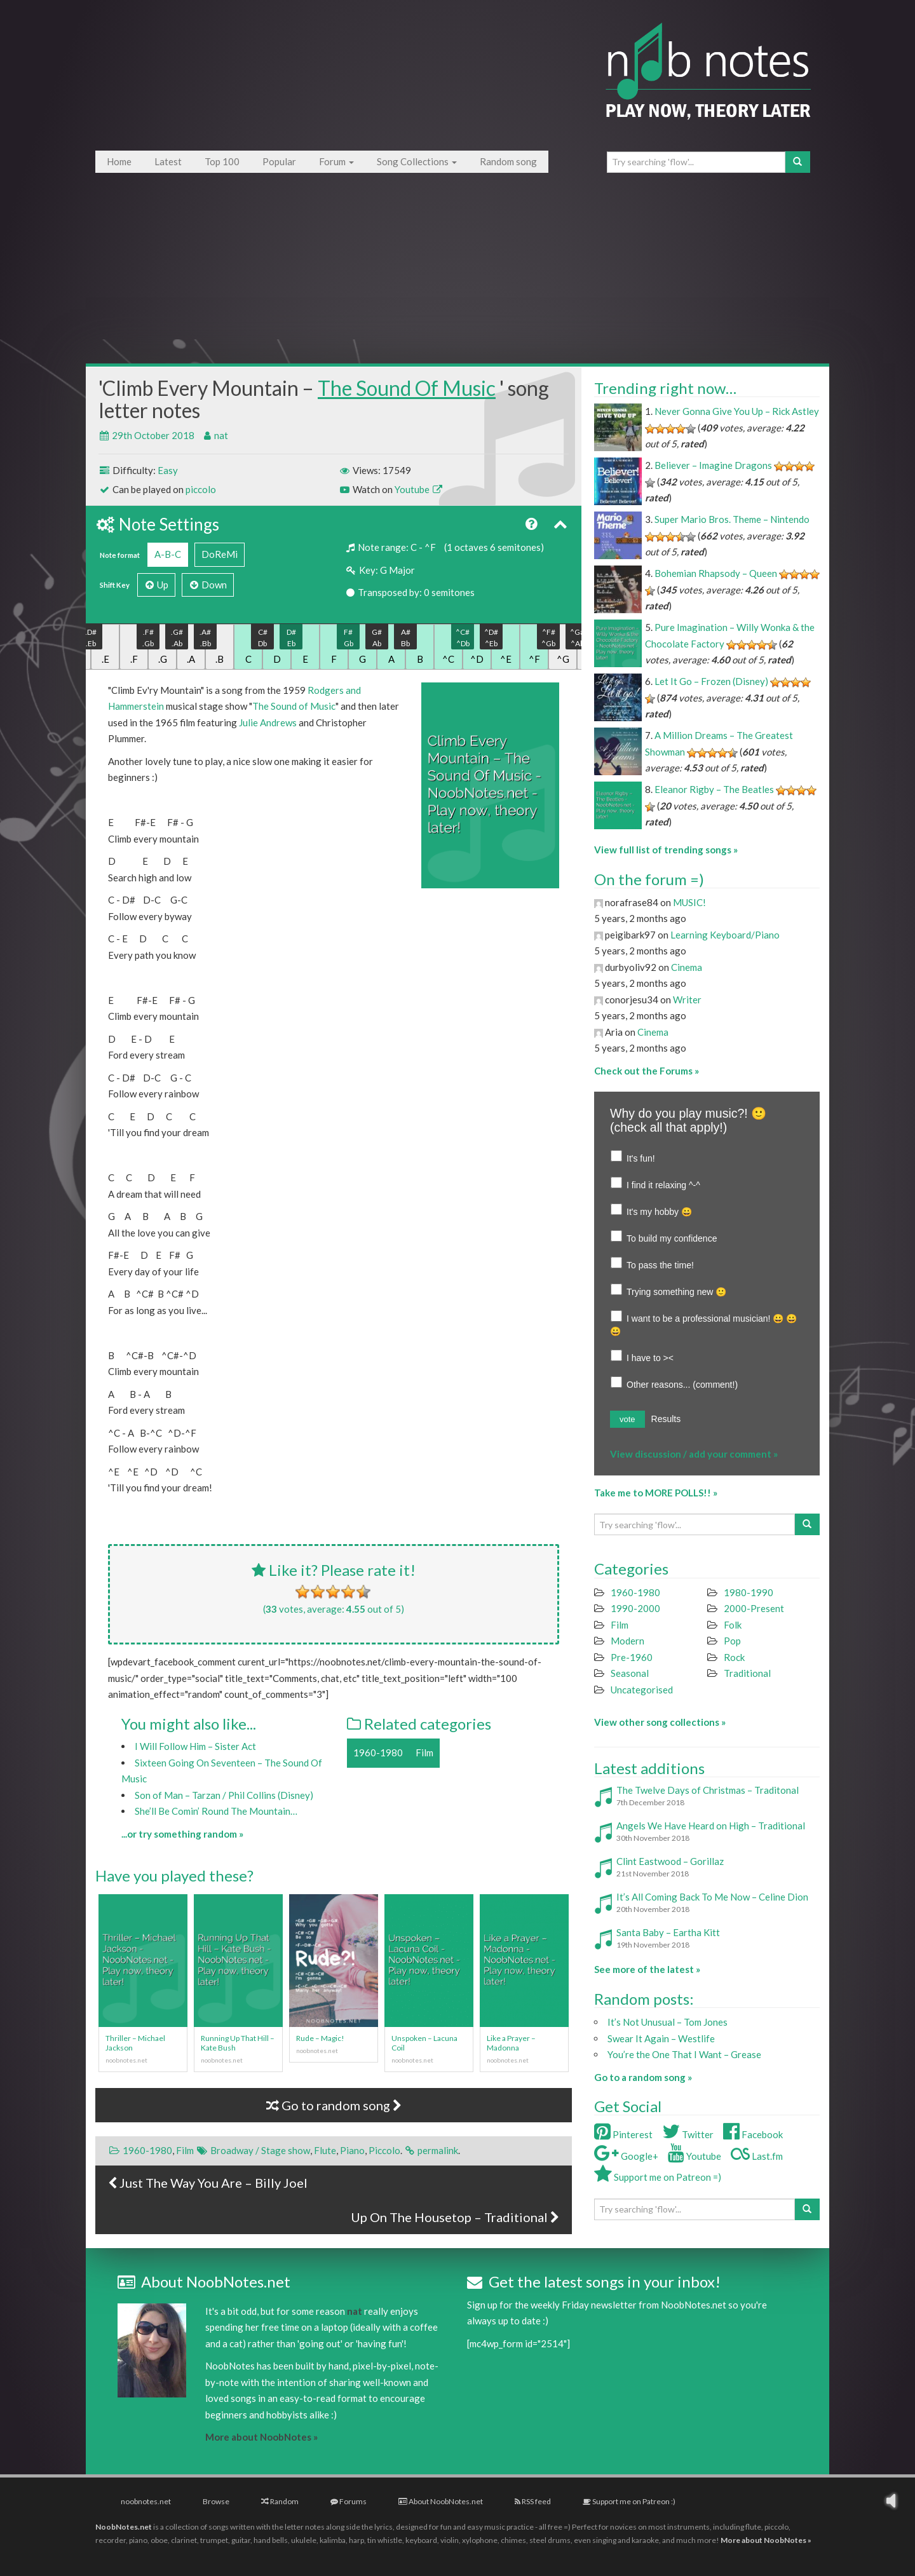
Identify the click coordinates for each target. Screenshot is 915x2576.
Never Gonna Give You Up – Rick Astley (736, 411)
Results (666, 1419)
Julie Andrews (268, 722)
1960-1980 (378, 1752)
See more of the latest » (647, 1969)
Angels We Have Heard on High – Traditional (710, 1825)
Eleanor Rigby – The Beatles (714, 789)
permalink (437, 2150)
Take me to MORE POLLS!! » (655, 1492)
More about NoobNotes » (261, 2437)
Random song (508, 161)
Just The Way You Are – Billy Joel (208, 2182)
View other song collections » (660, 1722)
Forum (336, 161)
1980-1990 (748, 1592)
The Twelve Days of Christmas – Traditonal (707, 1790)
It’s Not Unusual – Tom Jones (667, 2022)
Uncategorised (642, 1689)
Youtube (418, 489)
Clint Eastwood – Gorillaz (670, 1861)
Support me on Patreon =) (657, 2177)
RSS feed (533, 2501)
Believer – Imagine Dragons (713, 465)
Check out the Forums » (646, 1070)
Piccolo (384, 2150)
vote (627, 1419)
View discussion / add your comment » (694, 1454)
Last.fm (757, 2156)
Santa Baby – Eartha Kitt (668, 1932)
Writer (687, 999)
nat (221, 435)
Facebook (753, 2134)
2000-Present (754, 1608)
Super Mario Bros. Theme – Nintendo (732, 519)
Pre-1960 (632, 1657)
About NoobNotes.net (440, 2501)
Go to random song (334, 2105)
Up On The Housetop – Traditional (455, 2217)
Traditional (747, 1673)
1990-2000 (635, 1608)
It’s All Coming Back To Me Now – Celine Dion (712, 1896)
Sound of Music (303, 706)
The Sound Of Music (407, 388)
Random (280, 2501)
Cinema (686, 967)
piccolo (201, 489)
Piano (352, 2150)
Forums (348, 2501)
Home (119, 161)
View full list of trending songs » (666, 849)
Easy (168, 470)
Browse (216, 2501)
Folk (733, 1624)
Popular (279, 161)
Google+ (626, 2156)
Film (424, 1752)
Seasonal (630, 1673)
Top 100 (222, 161)
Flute (325, 2150)
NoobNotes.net (123, 2527)
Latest (168, 161)
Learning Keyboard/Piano (725, 934)
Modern (627, 1640)
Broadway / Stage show (260, 2150)
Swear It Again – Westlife (661, 2038)
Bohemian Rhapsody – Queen (715, 573)
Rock (734, 1657)
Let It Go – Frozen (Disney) (711, 681)
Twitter (688, 2134)
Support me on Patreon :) (629, 2501)
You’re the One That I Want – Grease (684, 2054)
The (261, 706)
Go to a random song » (643, 2077)
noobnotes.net (146, 2501)
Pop (732, 1640)
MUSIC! (689, 902)
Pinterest (623, 2134)
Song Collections (417, 161)
